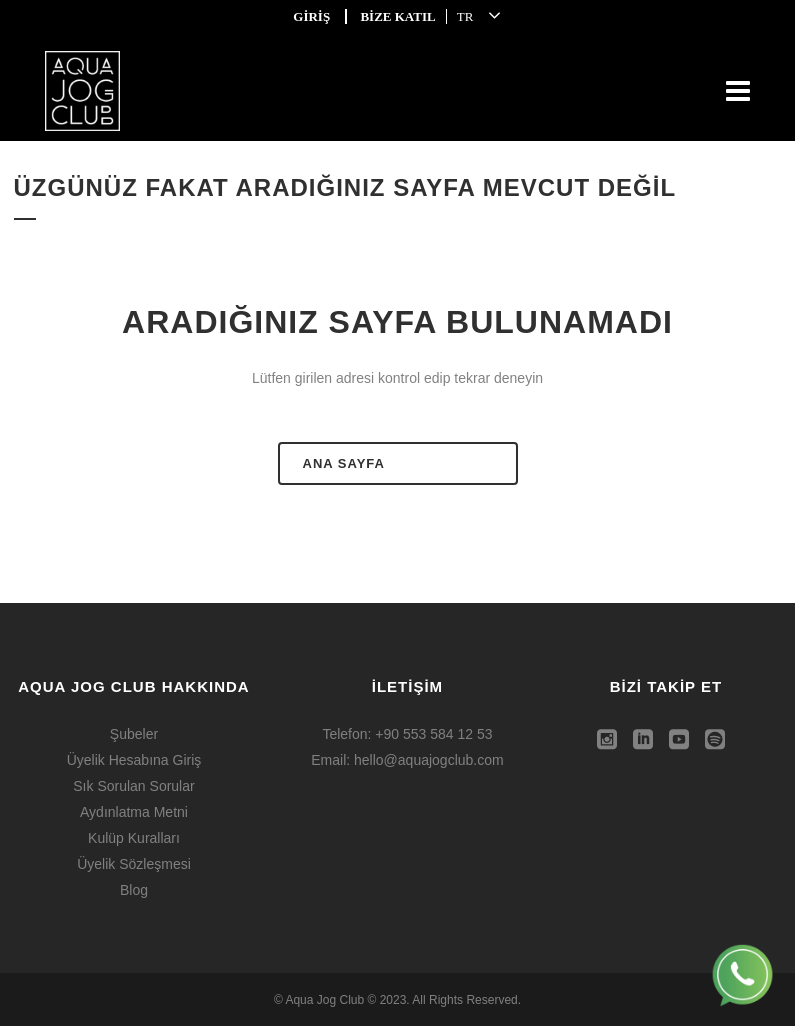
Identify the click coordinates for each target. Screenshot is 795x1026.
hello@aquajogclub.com (429, 760)
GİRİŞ (311, 16)
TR (465, 16)
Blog (134, 890)
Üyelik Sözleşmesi (134, 864)
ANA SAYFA (344, 463)
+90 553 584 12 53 (433, 734)
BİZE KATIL (397, 16)
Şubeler (134, 734)
